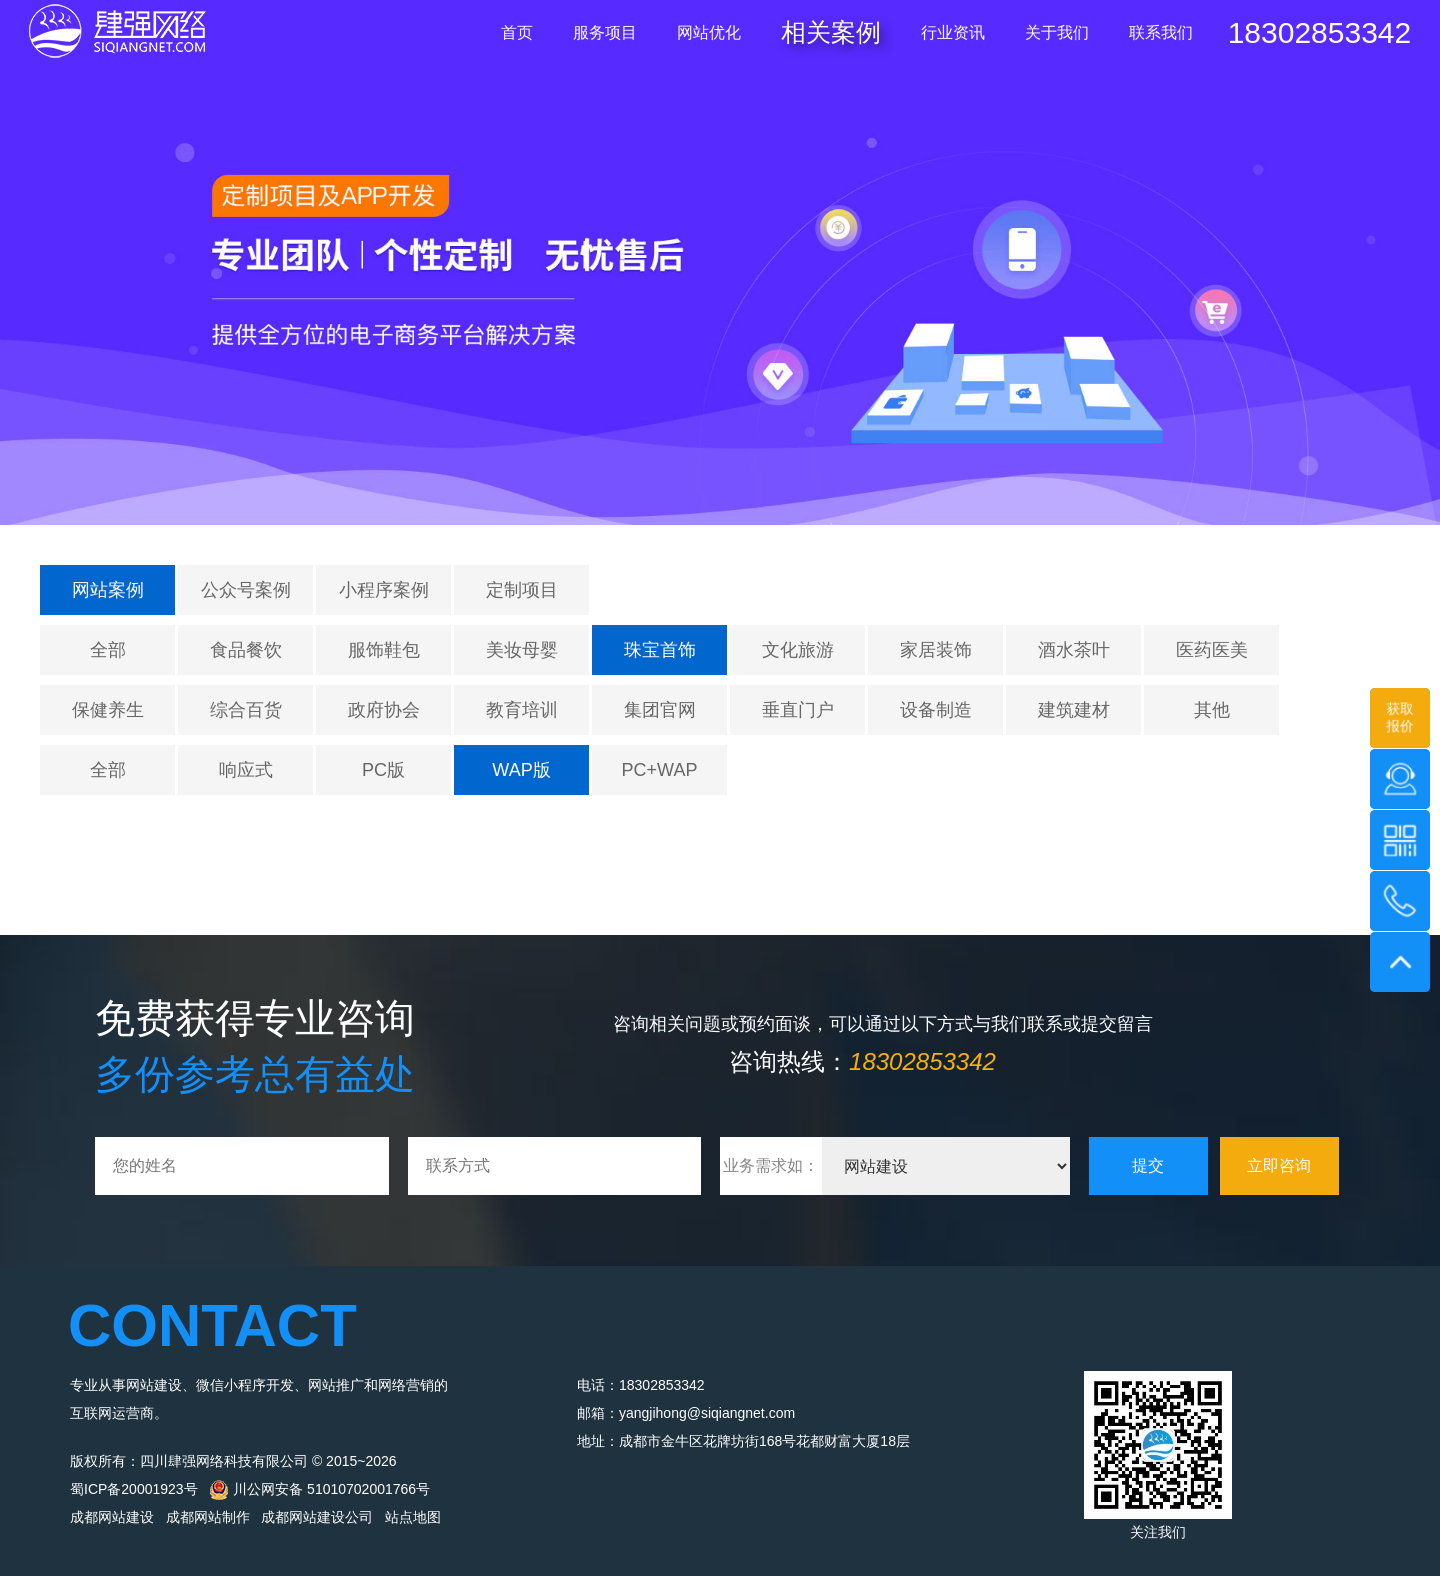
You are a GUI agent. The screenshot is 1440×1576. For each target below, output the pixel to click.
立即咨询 (1279, 1165)
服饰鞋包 (384, 650)
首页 (517, 32)
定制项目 (522, 590)
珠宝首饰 (660, 650)
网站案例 (108, 590)
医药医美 (1212, 650)
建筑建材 (1074, 710)
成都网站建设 (112, 1517)
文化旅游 (798, 650)
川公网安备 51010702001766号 (319, 1489)
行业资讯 (953, 32)
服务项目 (605, 32)
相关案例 (831, 32)
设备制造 (936, 710)
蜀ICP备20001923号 (134, 1489)
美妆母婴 (522, 650)
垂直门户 (798, 710)
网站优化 (709, 32)
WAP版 (521, 770)
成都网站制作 (208, 1517)
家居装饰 (936, 650)
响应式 (246, 770)
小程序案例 (384, 590)
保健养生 (108, 710)
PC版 (383, 770)
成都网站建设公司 (317, 1517)
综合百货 (246, 710)
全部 (108, 650)
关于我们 (1057, 32)
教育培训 (522, 710)
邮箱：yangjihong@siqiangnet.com (686, 1413)
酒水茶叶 (1074, 650)
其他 (1212, 710)
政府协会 (384, 710)
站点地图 (413, 1517)
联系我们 (1161, 32)
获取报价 (1400, 717)
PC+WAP (660, 770)
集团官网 (660, 710)
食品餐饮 (246, 650)
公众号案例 (246, 590)
